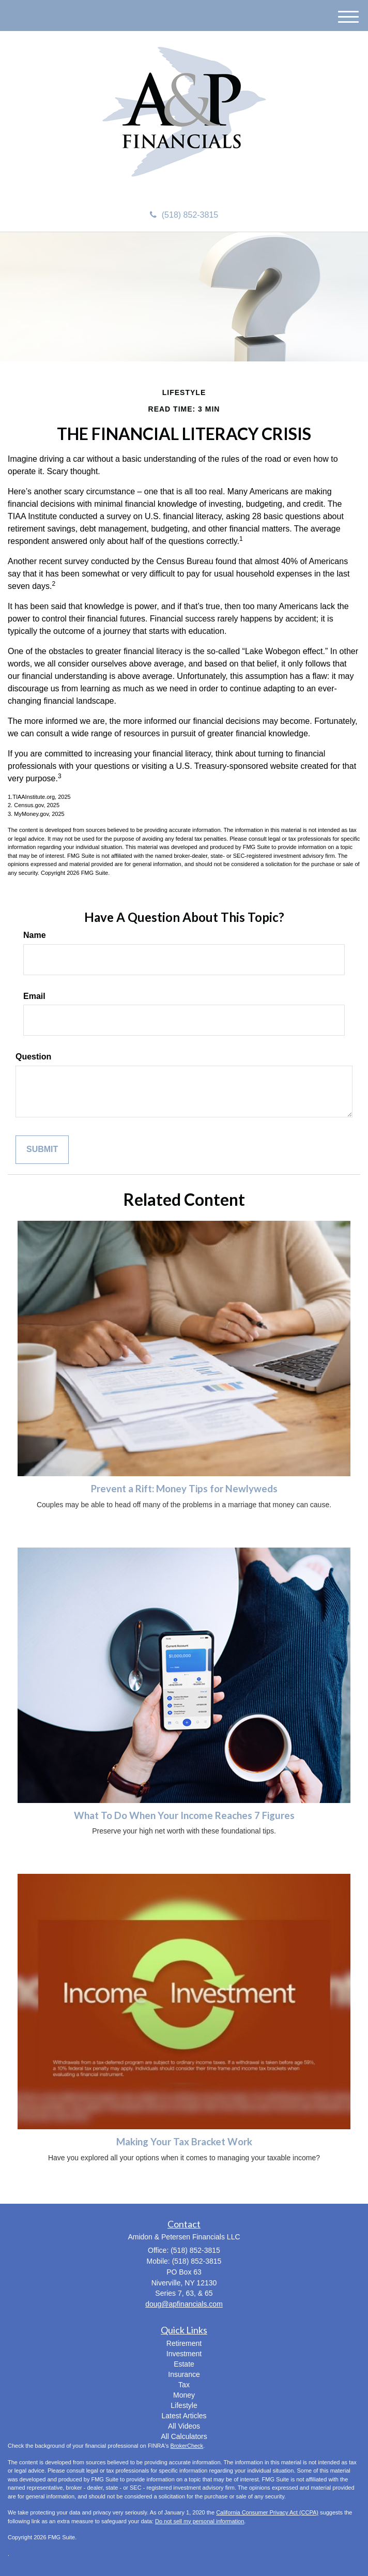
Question (33, 1056)
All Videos (184, 2426)
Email (34, 996)
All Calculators (184, 2436)
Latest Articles (183, 2416)
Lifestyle (184, 2405)
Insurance (184, 2374)
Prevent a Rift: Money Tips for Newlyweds (184, 1488)
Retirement (184, 2343)
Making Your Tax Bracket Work (184, 2141)
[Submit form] (42, 1149)
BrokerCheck (187, 2446)
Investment (184, 2354)
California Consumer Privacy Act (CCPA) (267, 2512)
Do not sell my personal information (199, 2521)
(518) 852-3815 (184, 214)
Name (34, 935)
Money (184, 2395)
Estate (184, 2364)
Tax (184, 2385)
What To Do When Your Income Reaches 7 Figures (184, 1815)
